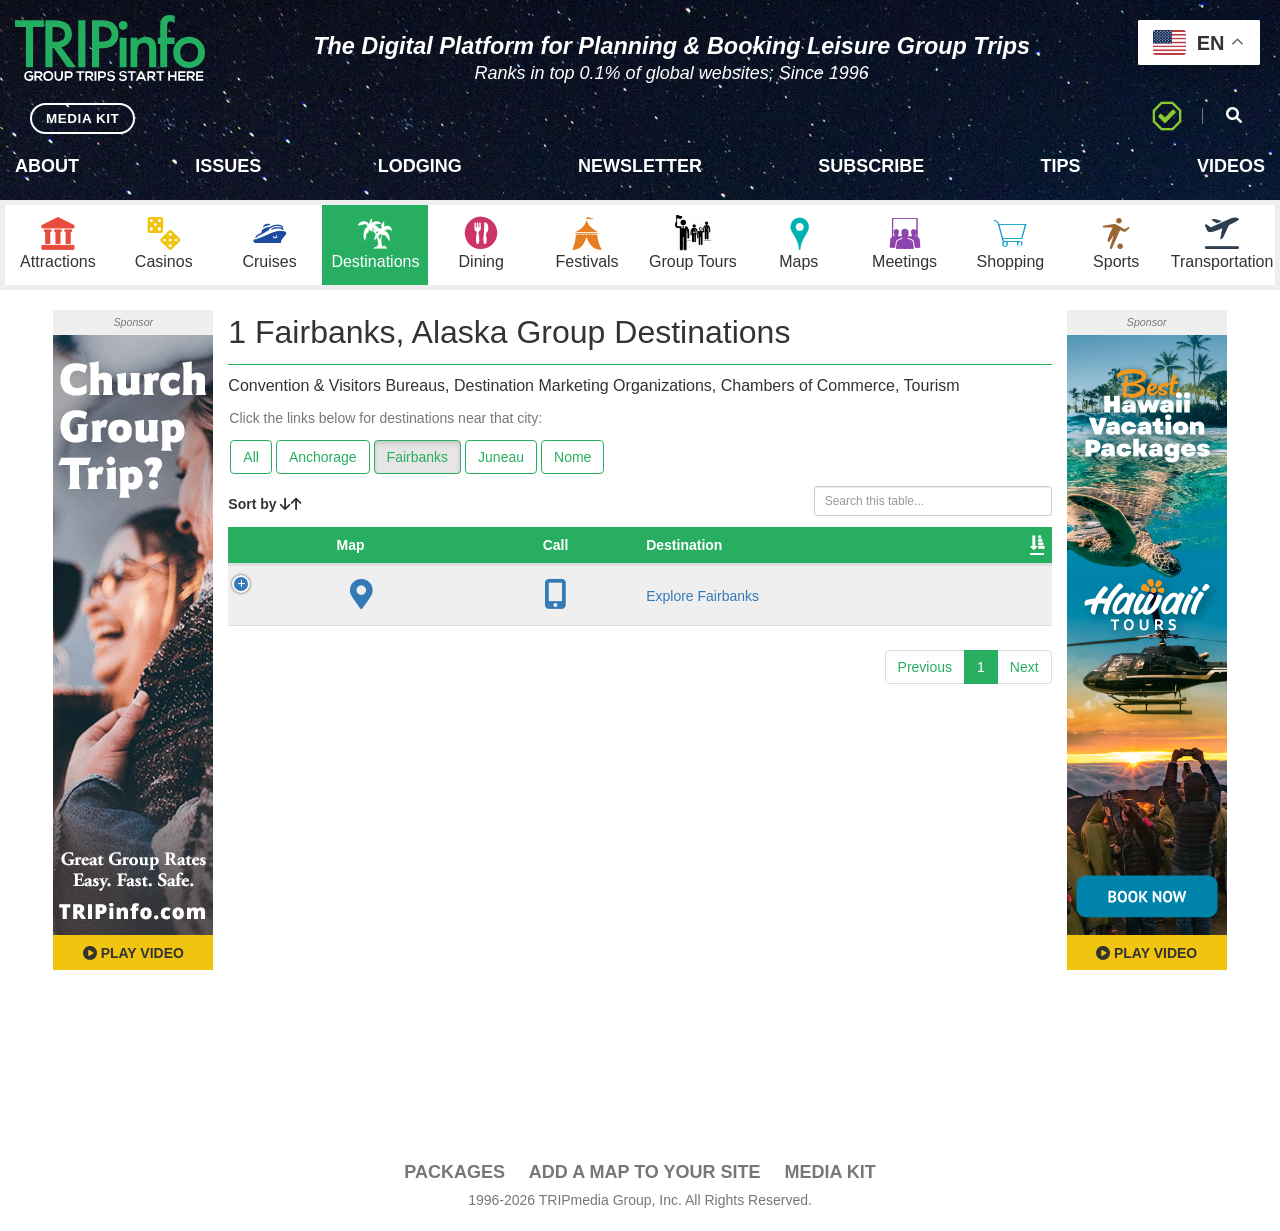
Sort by (265, 505)
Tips (1061, 166)
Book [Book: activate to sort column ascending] (916, 546)
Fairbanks (417, 458)
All (251, 458)
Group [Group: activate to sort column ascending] (997, 546)
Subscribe (871, 166)
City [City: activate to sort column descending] (495, 546)
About (47, 166)
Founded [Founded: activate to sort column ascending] (593, 546)
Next (1024, 668)
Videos (1231, 166)
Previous (925, 668)
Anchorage (323, 458)
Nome (572, 458)
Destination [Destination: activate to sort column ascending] (386, 546)
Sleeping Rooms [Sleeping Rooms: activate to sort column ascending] (721, 546)
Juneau (501, 458)
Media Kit (829, 1173)
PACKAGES (454, 1173)
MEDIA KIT (81, 117)
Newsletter (640, 166)
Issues (228, 166)
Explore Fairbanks (404, 597)
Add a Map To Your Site (645, 1173)
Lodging (420, 166)
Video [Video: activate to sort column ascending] (838, 546)
